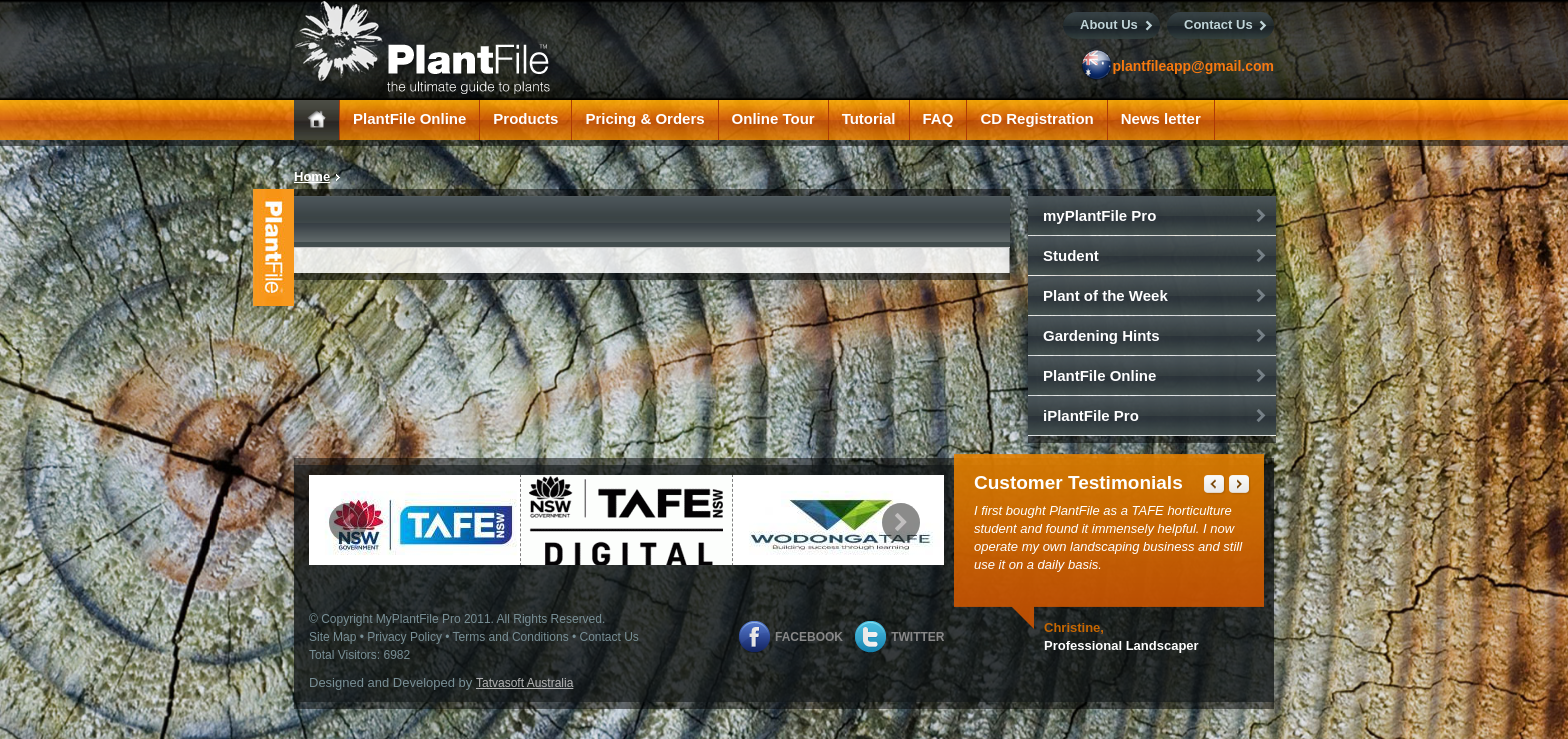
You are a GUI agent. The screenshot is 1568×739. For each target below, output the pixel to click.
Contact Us (1218, 24)
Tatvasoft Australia (524, 683)
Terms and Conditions (511, 637)
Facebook (809, 637)
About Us (1109, 24)
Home (312, 176)
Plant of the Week (1105, 295)
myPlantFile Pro (1099, 215)
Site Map (332, 637)
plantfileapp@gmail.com (1193, 66)
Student (1071, 255)
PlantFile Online (1099, 375)
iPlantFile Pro (1091, 415)
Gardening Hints (1101, 335)
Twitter (917, 637)
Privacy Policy (404, 637)
